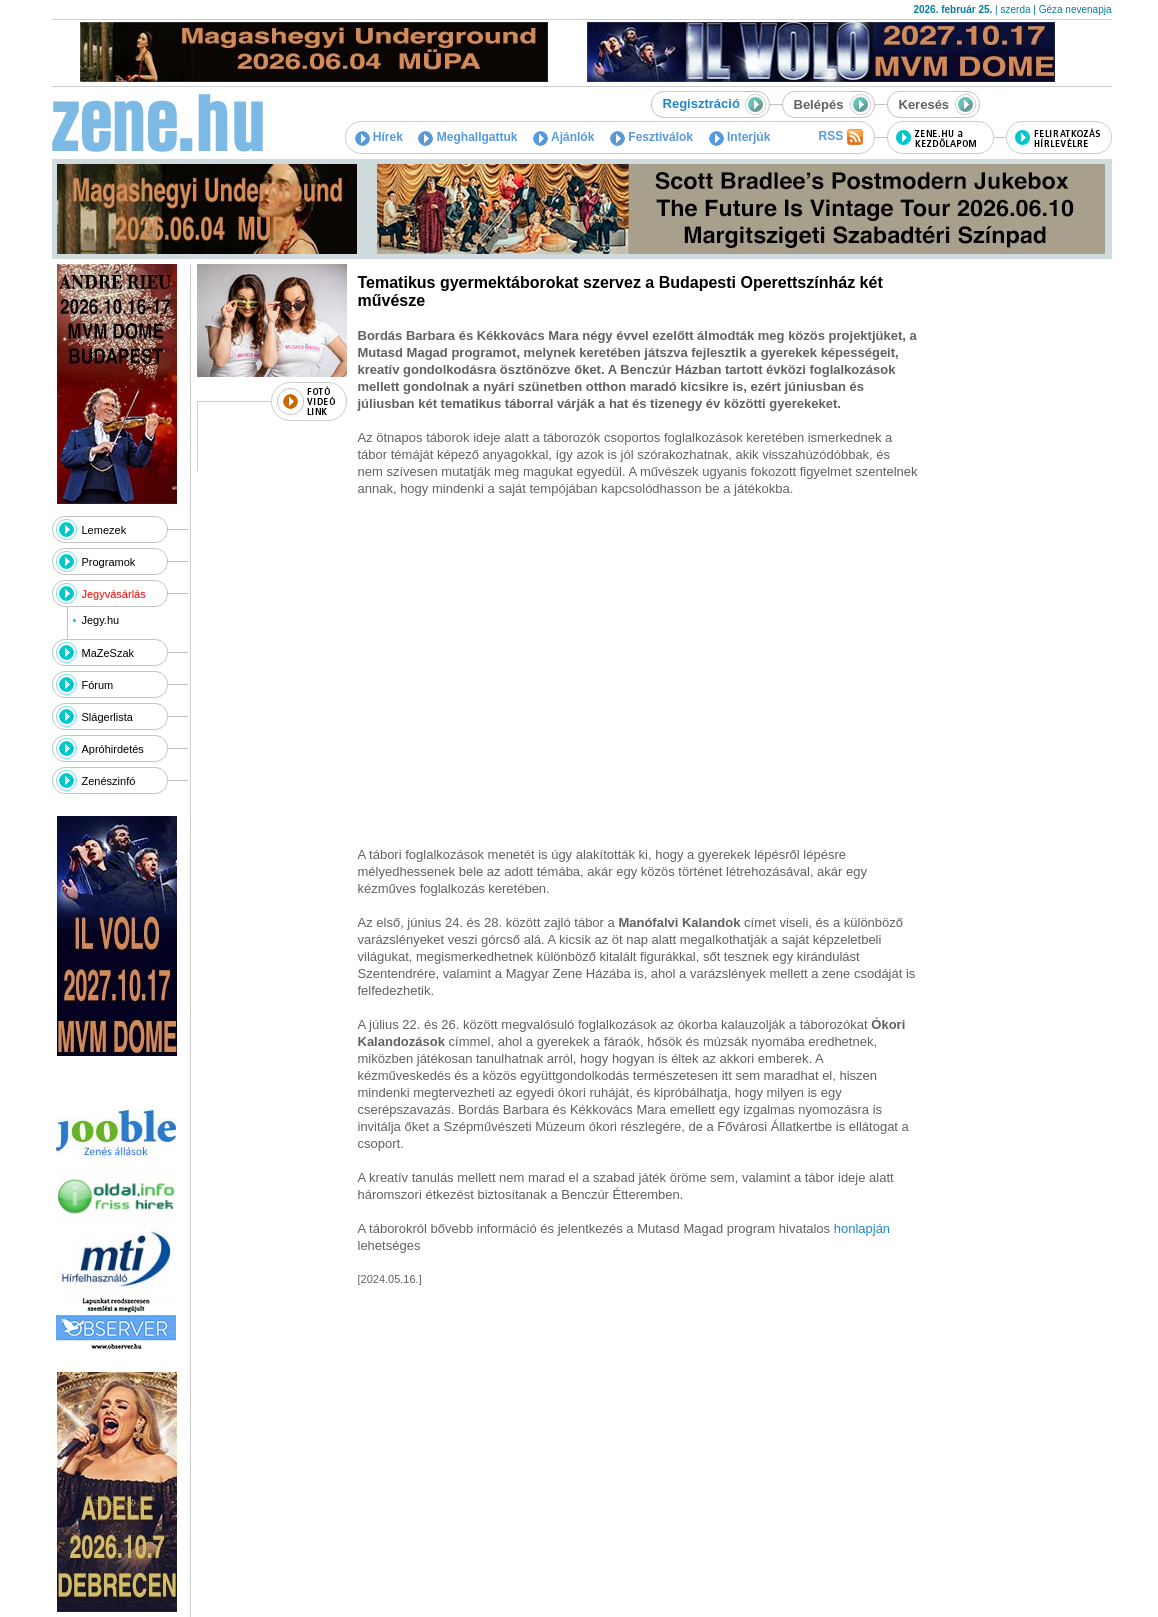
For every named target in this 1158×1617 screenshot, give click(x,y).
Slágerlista (107, 717)
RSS (840, 137)
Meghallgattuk (467, 137)
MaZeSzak (108, 653)
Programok (109, 562)
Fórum (98, 685)
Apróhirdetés (113, 749)
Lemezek (104, 530)
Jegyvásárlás (114, 594)
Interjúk (740, 137)
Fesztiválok (651, 137)
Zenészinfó (109, 781)
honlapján (862, 1228)
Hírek (379, 137)
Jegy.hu (100, 620)
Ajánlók (563, 137)
